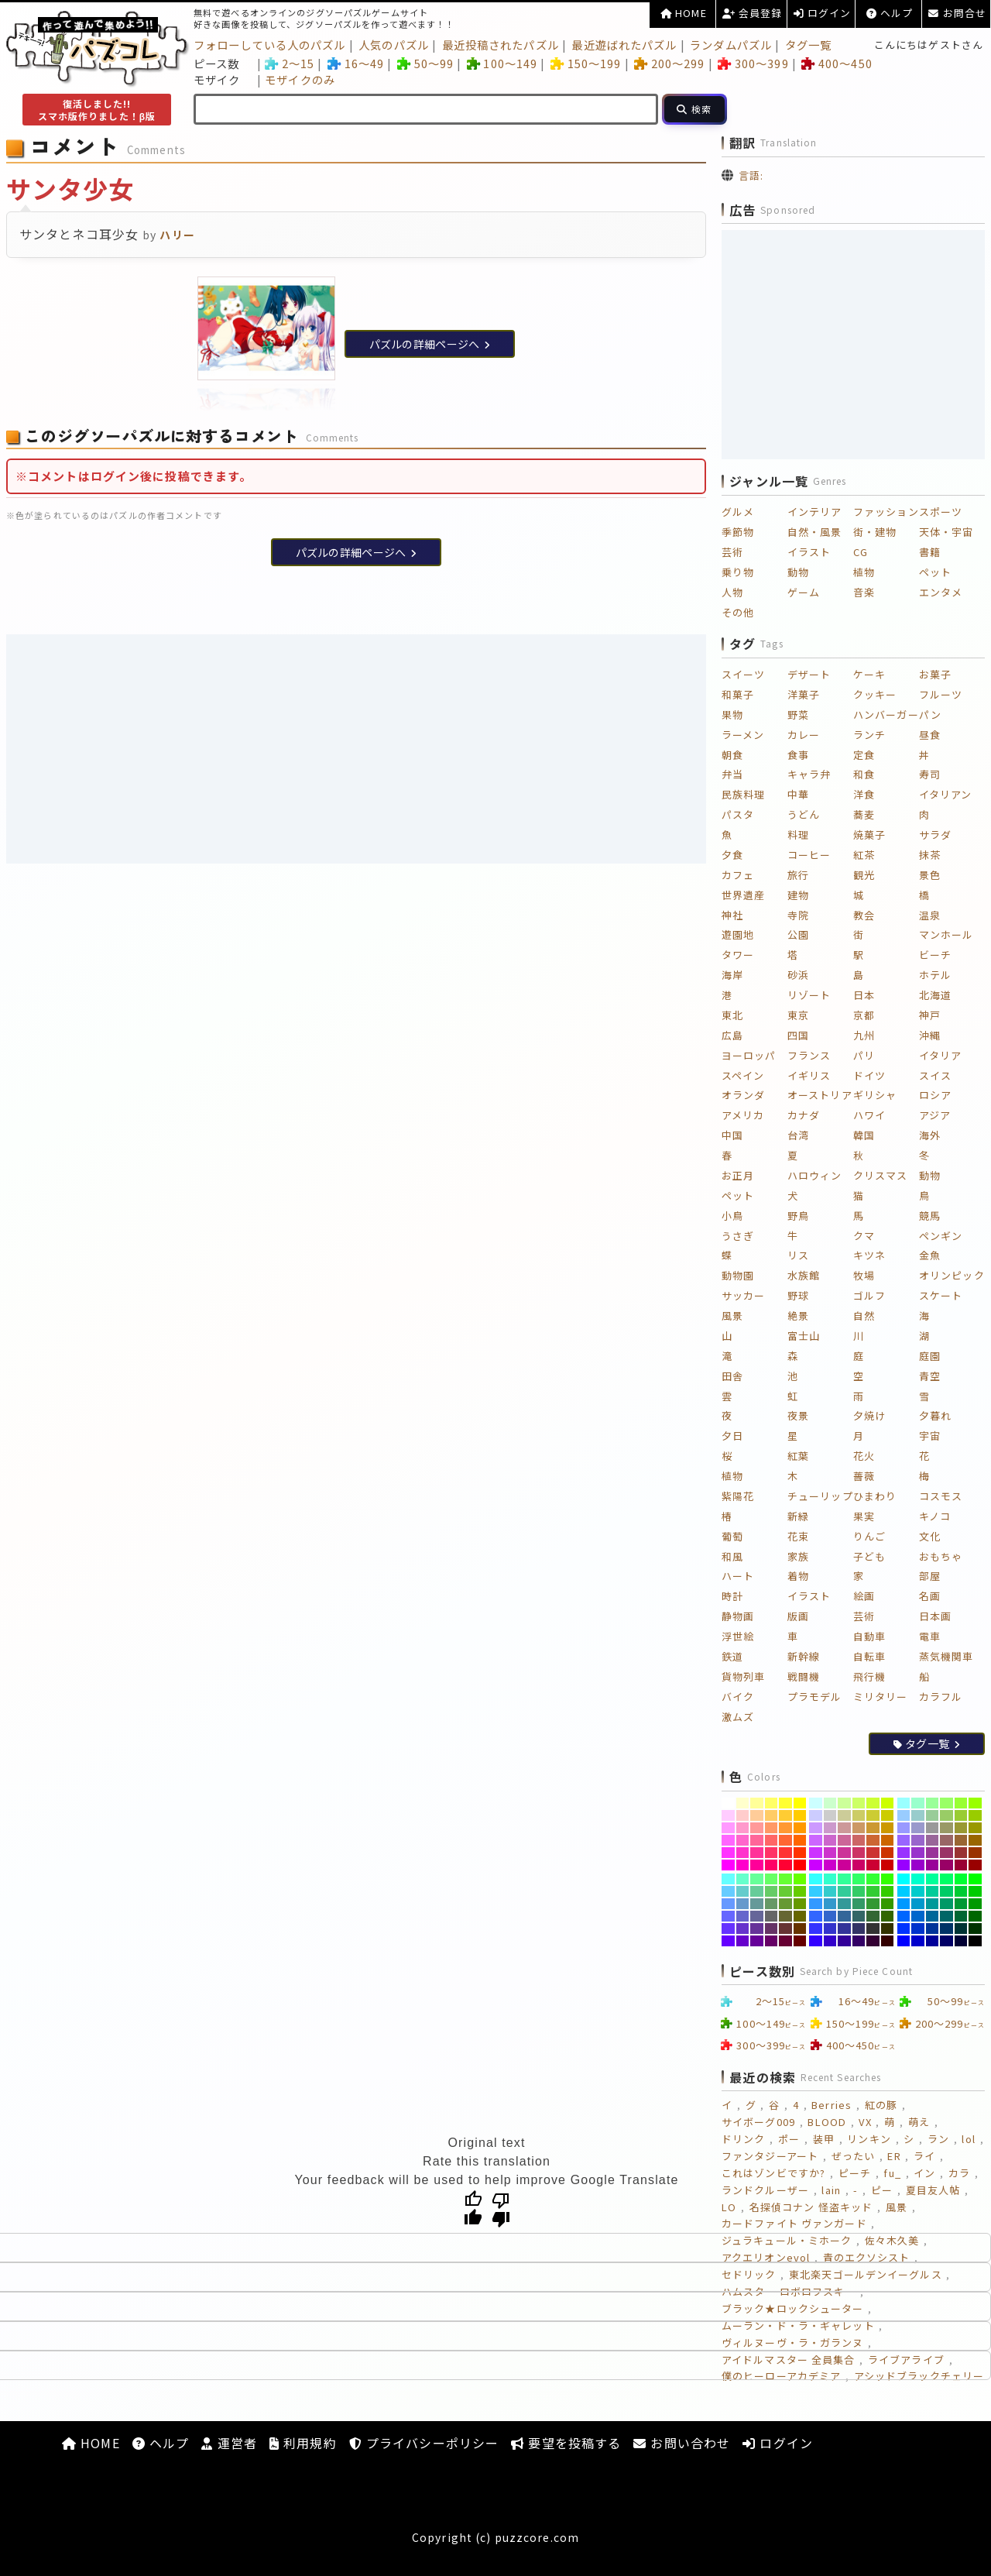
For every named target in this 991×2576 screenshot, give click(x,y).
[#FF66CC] (742, 1840)
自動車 (869, 1636)
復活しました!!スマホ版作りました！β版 (97, 109)
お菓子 (935, 674)
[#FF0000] (800, 1865)
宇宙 (930, 1435)
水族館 (803, 1275)
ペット (935, 572)
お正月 (738, 1175)
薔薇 (864, 1475)
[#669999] (756, 1903)
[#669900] (800, 1903)
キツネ (869, 1255)
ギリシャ (875, 1094)
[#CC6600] (887, 1840)
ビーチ (935, 954)
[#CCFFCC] (830, 1803)
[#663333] (785, 1928)
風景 (732, 1315)
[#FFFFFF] (728, 1803)
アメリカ (743, 1115)
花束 (798, 1536)
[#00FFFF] (903, 1879)
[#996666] (946, 1840)
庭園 (930, 1355)
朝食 (732, 754)
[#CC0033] (873, 1865)
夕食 (732, 854)
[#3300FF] (815, 1940)
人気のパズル (393, 44)
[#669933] (785, 1903)
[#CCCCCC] (830, 1815)
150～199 (585, 63)
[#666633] (785, 1916)
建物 (798, 895)
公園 (798, 934)
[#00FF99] (932, 1879)
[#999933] (961, 1827)
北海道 (935, 994)
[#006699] (932, 1916)
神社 (732, 915)
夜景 (798, 1415)
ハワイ (869, 1115)
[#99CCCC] (917, 1815)
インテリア (814, 511)
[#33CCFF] (815, 1891)
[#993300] (975, 1852)
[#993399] (932, 1852)
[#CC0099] (844, 1865)
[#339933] (873, 1903)
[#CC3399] (844, 1852)
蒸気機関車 (946, 1656)
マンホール (946, 934)
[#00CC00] (975, 1891)
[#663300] (800, 1928)
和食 (864, 774)
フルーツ (940, 694)
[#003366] (946, 1928)
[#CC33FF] (815, 1852)
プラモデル (814, 1696)
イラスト (809, 551)
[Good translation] (473, 2209)
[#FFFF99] (756, 1803)
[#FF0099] (756, 1865)
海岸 (732, 974)
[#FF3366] (771, 1852)
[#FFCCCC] (742, 1815)
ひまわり (875, 1496)
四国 (798, 1035)
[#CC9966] (859, 1827)
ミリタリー (880, 1696)
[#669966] (771, 1903)
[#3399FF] (815, 1903)
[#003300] (975, 1928)
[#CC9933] (873, 1827)
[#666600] (800, 1916)
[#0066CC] (917, 1916)
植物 (864, 572)
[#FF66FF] (728, 1840)
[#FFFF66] (771, 1803)
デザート (809, 674)
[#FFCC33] (785, 1815)
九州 (864, 1035)
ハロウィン (814, 1175)
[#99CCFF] (903, 1815)
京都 (864, 1015)
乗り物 (738, 572)
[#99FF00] (975, 1803)
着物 (798, 1575)
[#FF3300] (800, 1852)
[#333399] (844, 1928)
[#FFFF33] (785, 1803)
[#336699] (844, 1916)
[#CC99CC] (830, 1827)
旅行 (798, 874)
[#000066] (946, 1940)
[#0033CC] (917, 1928)
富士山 (803, 1335)
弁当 (732, 774)
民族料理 (743, 794)
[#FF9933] (785, 1827)
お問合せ (957, 12)
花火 (864, 1455)
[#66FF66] (771, 1879)
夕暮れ (935, 1415)
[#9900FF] (903, 1865)
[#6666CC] (742, 1916)
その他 (738, 612)
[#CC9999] (844, 1827)
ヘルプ (890, 12)
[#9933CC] (917, 1852)
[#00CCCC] (917, 1891)
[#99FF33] (961, 1803)
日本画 (935, 1616)
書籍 (930, 551)
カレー (803, 734)
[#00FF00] (975, 1879)
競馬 (930, 1215)
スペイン (743, 1075)
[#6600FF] (728, 1940)
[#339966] (859, 1903)
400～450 (836, 63)
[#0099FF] (903, 1903)
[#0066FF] (903, 1916)
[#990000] (975, 1865)
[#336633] (873, 1916)
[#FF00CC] (742, 1865)
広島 (732, 1035)
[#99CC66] (946, 1815)
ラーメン (743, 734)
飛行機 (869, 1676)
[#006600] (975, 1916)
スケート (940, 1295)
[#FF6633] (785, 1840)
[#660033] (785, 1940)
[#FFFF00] (800, 1803)
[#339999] (844, 1903)
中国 (732, 1135)
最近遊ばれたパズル (624, 44)
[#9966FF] (903, 1840)
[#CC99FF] (815, 1827)
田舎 (732, 1376)
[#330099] (844, 1940)
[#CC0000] (887, 1865)
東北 (732, 1015)
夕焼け (869, 1415)
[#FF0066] (771, 1865)
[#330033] (873, 1940)
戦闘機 (803, 1676)
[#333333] (873, 1928)
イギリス (809, 1075)
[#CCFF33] (873, 1803)
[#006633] (961, 1916)
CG (860, 551)
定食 (864, 754)
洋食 (864, 794)
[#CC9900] (887, 1827)
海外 (930, 1135)
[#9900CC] (917, 1865)
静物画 (738, 1616)
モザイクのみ (300, 79)
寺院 (798, 915)
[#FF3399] (756, 1852)
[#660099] (756, 1940)
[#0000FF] (903, 1940)
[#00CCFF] (903, 1891)
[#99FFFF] (903, 1803)
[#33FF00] (887, 1879)
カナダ (803, 1115)
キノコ (935, 1516)
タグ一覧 (808, 44)
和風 (732, 1556)
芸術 (732, 551)
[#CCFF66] (859, 1803)
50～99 (425, 63)
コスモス (940, 1496)
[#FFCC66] (771, 1815)
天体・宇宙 (946, 531)
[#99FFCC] (917, 1803)
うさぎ (738, 1235)
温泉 (930, 915)
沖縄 (930, 1035)
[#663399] (756, 1928)
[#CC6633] (873, 1840)
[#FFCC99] (756, 1815)
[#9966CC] (917, 1840)
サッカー (743, 1295)
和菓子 (738, 694)
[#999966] (946, 1827)
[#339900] (887, 1903)
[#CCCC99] (844, 1815)
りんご (869, 1536)
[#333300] (887, 1928)
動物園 (738, 1275)
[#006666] (946, 1916)
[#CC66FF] (815, 1840)
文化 (930, 1536)
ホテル (935, 974)
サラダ (935, 834)
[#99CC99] (932, 1815)
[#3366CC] (830, 1916)
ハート (738, 1575)
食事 (798, 754)
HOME (683, 12)
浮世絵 (738, 1636)
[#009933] (961, 1903)
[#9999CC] (917, 1827)
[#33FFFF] (815, 1879)
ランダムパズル (731, 44)
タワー (738, 954)
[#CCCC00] (887, 1815)
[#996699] (932, 1840)
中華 (798, 794)
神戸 (930, 1015)
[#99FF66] (946, 1803)
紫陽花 (738, 1496)
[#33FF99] (844, 1879)
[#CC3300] (887, 1852)
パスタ (738, 814)
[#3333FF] (815, 1928)
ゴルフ (869, 1295)
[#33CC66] (859, 1891)
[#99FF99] (932, 1803)
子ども (869, 1556)
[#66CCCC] (742, 1891)
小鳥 (732, 1215)
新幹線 (803, 1656)
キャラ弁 (809, 774)
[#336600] (887, 1916)
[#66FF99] (756, 1879)
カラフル (940, 1696)
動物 (798, 572)
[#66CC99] (756, 1891)
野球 (798, 1295)
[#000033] (961, 1940)
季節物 (738, 531)
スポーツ (940, 511)
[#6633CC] (742, 1928)
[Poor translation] (501, 2209)
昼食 (930, 734)
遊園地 (738, 934)
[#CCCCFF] (815, 1815)
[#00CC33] (961, 1891)
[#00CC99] (932, 1891)
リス (798, 1255)
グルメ (738, 511)
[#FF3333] (785, 1852)
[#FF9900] (800, 1827)
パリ (864, 1055)
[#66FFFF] (728, 1879)
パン (930, 714)
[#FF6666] (771, 1840)
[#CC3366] (859, 1852)
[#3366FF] (815, 1916)
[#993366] (946, 1852)
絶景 (798, 1315)
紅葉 (798, 1455)
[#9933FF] (903, 1852)
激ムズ (738, 1716)
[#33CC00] (887, 1891)
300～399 (753, 63)
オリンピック (952, 1275)
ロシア (935, 1094)
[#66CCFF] (728, 1891)
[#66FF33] (785, 1879)
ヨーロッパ (749, 1055)
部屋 (930, 1575)
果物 (732, 714)
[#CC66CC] (830, 1840)
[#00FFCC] (917, 1879)
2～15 (289, 63)
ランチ (869, 734)
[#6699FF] (728, 1903)
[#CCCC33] (873, 1815)
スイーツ (743, 674)
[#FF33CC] (742, 1852)
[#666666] (771, 1916)
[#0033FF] (903, 1928)
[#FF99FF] (728, 1827)
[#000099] (932, 1940)
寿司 (930, 774)
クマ (864, 1235)
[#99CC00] (975, 1815)
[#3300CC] (830, 1940)
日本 (864, 994)
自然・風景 (814, 531)
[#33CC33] (873, 1891)
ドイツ (869, 1075)
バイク (738, 1696)
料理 (798, 834)
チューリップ (820, 1496)
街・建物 (875, 531)
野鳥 (798, 1215)
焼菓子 (869, 834)
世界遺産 (743, 895)
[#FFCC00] (800, 1815)
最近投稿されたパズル (500, 44)
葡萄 (732, 1536)
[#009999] (932, 1903)
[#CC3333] (873, 1852)
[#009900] (975, 1903)
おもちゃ (940, 1556)
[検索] (694, 109)
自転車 (869, 1656)
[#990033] (961, 1865)
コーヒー (809, 854)
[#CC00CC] (830, 1865)
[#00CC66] (946, 1891)
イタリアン (945, 794)
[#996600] (975, 1840)
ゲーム (803, 592)
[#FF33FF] (728, 1852)
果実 (864, 1516)
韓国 (864, 1135)
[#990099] (932, 1865)
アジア (935, 1115)
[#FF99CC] (742, 1827)
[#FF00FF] (728, 1865)
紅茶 (864, 854)
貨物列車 (743, 1676)
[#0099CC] (917, 1903)
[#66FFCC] (742, 1879)
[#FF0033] (785, 1865)
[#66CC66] (771, 1891)
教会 (864, 915)
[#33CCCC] (830, 1891)
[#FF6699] (756, 1840)
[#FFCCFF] (728, 1815)
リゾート (809, 994)
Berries (831, 2104)
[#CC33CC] (830, 1852)
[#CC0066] (859, 1865)
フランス (809, 1055)
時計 (732, 1596)
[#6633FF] (728, 1928)
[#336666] (859, 1916)
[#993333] (961, 1852)
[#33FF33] (873, 1879)
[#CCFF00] (887, 1803)
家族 (798, 1556)
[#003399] (932, 1928)
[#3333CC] (830, 1928)
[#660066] (771, 1940)
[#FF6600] (800, 1840)
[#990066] (946, 1865)
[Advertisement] (356, 749)
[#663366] (771, 1928)
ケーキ (869, 674)
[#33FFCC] (830, 1879)
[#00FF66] (946, 1879)
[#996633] (961, 1840)
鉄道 (732, 1656)
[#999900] (975, 1827)
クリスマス (880, 1175)
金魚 (930, 1255)
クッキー (875, 694)
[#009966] (946, 1903)
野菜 (798, 714)
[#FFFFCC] (742, 1803)
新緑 (798, 1516)
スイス (935, 1075)
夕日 (732, 1435)
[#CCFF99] (844, 1803)
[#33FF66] (859, 1879)
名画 (930, 1596)
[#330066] (859, 1940)
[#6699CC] (742, 1903)
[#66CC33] (785, 1891)
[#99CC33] (961, 1815)
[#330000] (887, 1940)
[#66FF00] (800, 1879)
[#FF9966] (771, 1827)
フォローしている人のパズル (270, 44)
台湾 (798, 1135)
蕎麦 (864, 814)
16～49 (355, 63)
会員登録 (752, 12)
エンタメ (940, 592)
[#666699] (756, 1916)
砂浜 (798, 974)
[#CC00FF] (815, 1865)
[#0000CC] (917, 1940)
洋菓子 (803, 694)
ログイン (823, 12)
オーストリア (819, 1094)
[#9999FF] (903, 1827)
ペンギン (940, 1235)
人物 (732, 592)
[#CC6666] (859, 1840)
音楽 (864, 592)
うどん (803, 814)
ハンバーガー (886, 714)
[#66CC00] (800, 1891)
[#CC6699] (844, 1840)
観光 (864, 874)
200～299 (669, 63)
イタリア (940, 1055)
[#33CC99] (844, 1891)
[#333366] (859, 1928)
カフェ (738, 874)
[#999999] (932, 1827)
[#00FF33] (961, 1879)
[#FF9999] (756, 1827)
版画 (798, 1616)
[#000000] (975, 1940)
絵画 (864, 1596)
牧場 (864, 1275)
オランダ (743, 1094)
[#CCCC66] (859, 1815)
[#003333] (961, 1928)
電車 (930, 1636)
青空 (930, 1376)
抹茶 (930, 854)
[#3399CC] (830, 1903)
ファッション (886, 511)
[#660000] (800, 1940)
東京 (798, 1015)
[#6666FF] (728, 1916)
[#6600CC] (742, 1940)
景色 (930, 874)
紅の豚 (881, 2104)
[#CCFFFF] (815, 1803)
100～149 (502, 63)
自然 (864, 1315)
